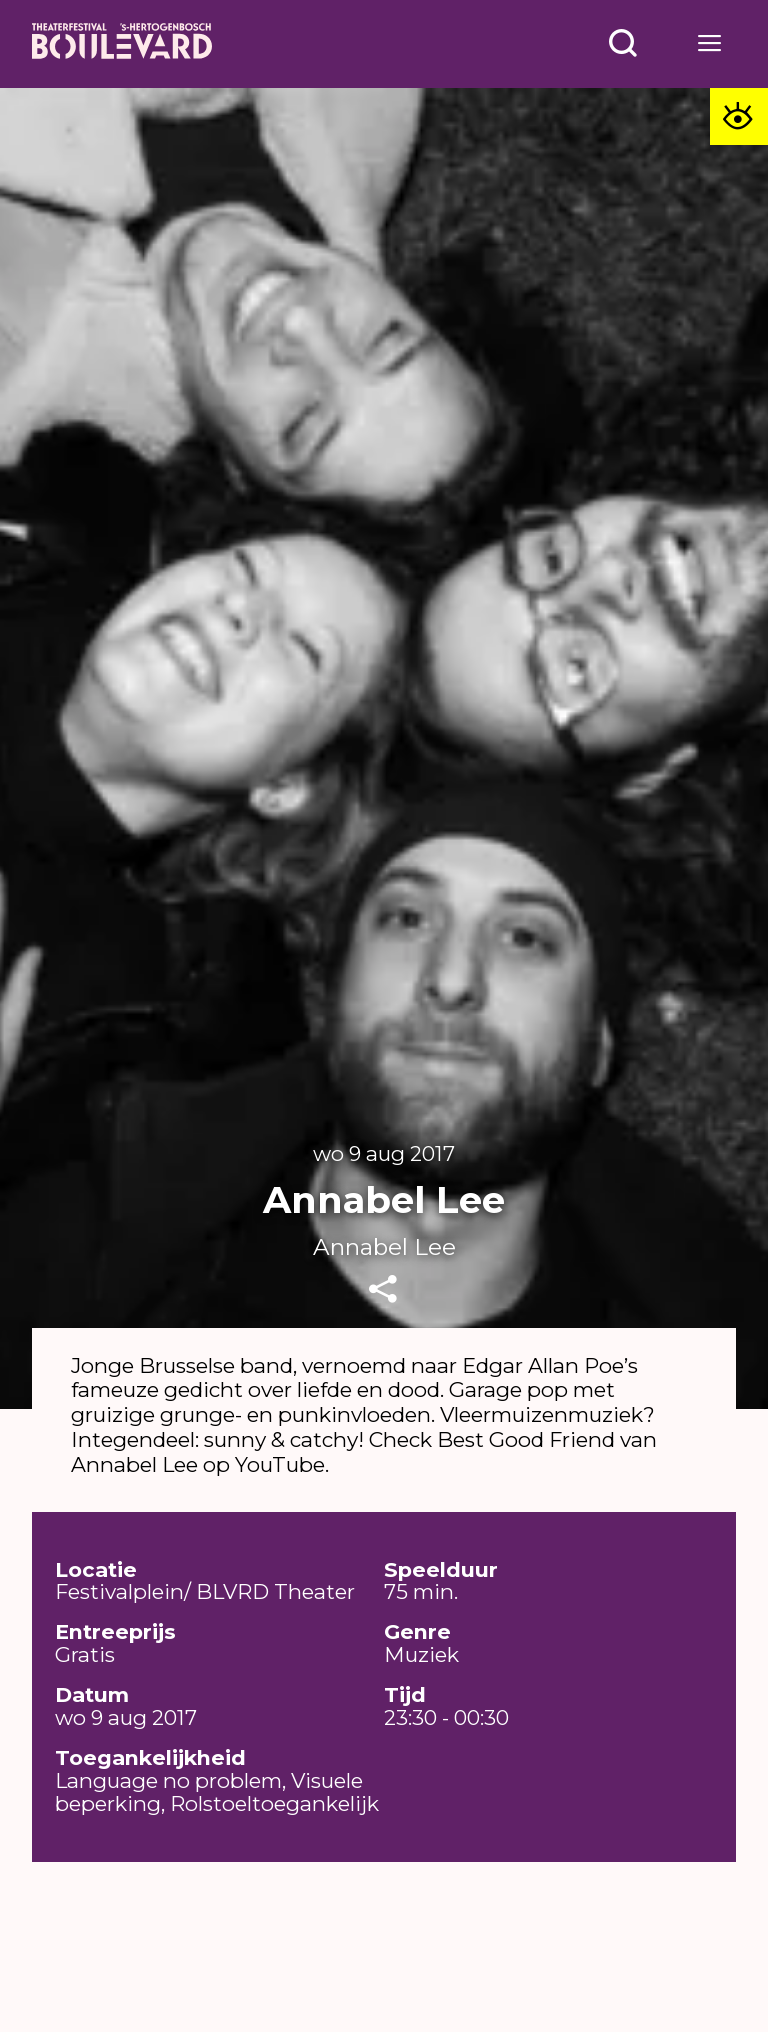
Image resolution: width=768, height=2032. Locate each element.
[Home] (122, 44)
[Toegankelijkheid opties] (739, 117)
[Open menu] (623, 43)
